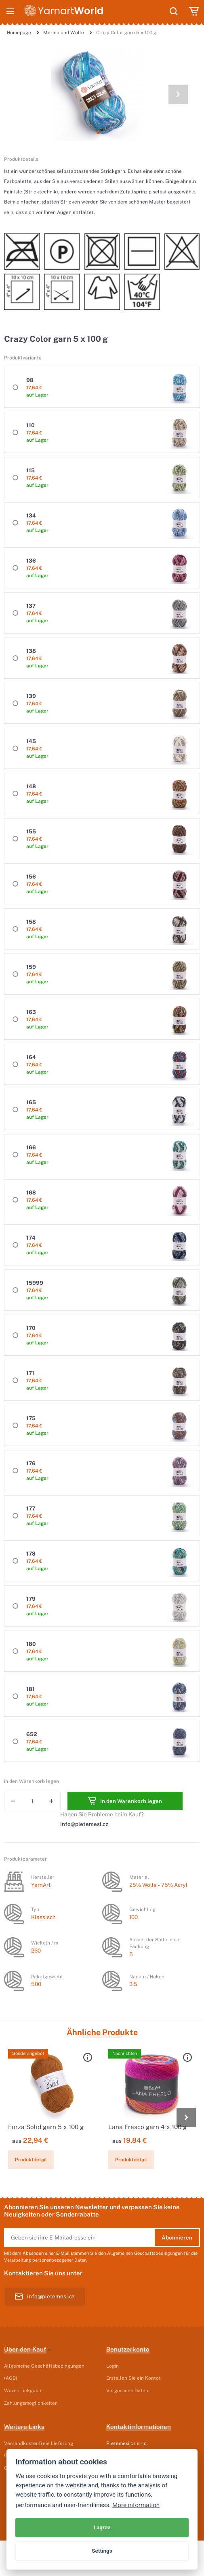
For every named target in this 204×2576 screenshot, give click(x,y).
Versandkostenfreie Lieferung (38, 2443)
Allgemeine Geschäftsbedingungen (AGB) (44, 2372)
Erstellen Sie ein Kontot (133, 2378)
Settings (102, 2550)
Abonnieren (177, 2237)
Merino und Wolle (63, 32)
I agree (102, 2527)
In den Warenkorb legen (125, 1801)
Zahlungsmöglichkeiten (31, 2403)
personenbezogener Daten (59, 2259)
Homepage (19, 32)
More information (136, 2505)
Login (112, 2366)
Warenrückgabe (22, 2390)
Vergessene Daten (127, 2390)
